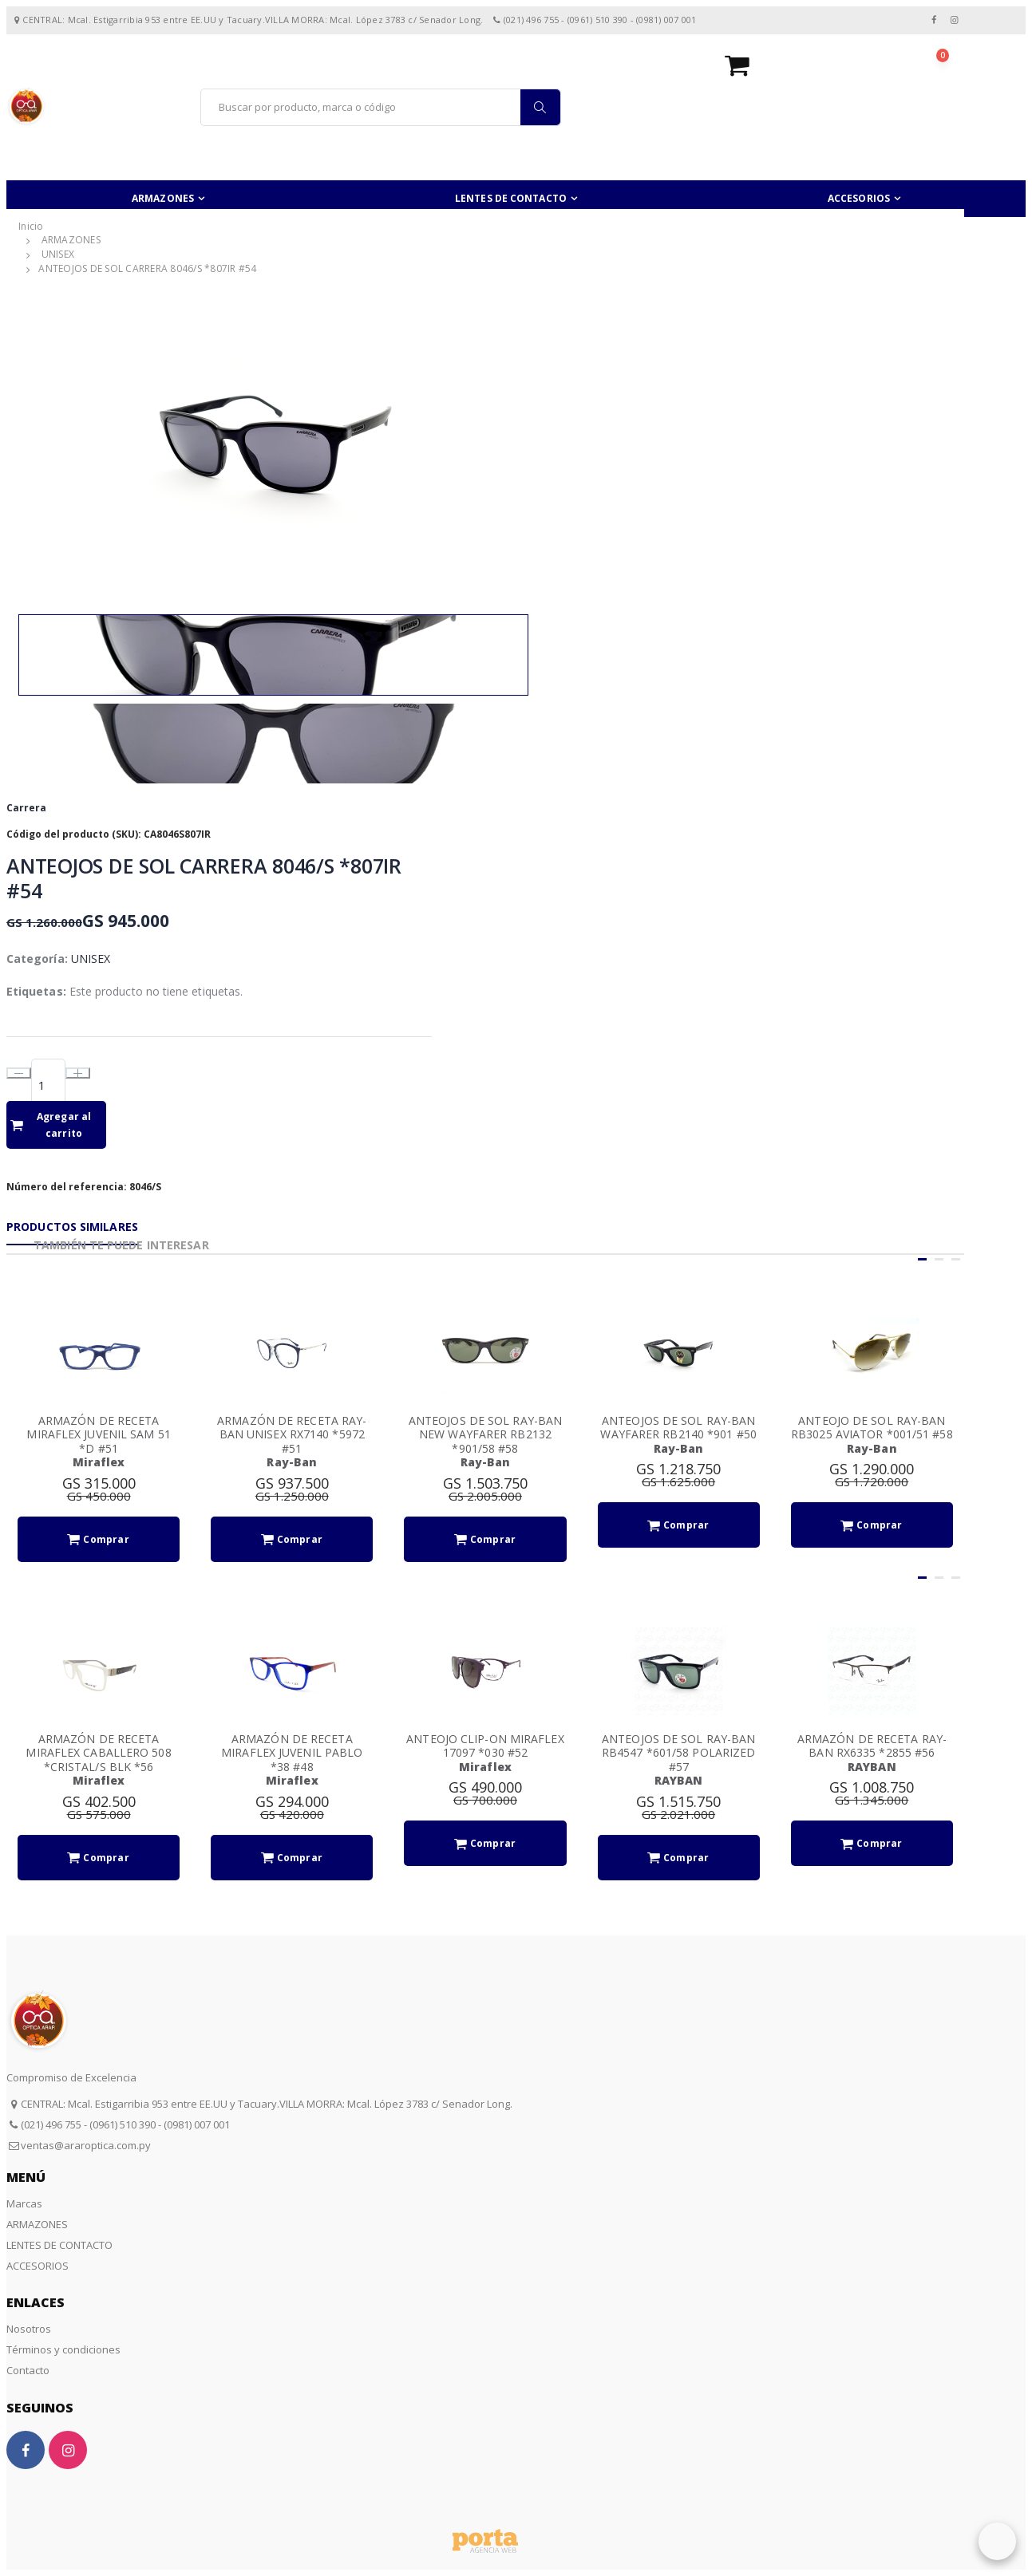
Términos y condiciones (63, 2349)
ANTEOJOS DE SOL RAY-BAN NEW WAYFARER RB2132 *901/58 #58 (485, 1434)
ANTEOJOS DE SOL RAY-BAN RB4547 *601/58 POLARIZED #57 (678, 1752)
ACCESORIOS (859, 198)
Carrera (26, 808)
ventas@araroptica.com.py (86, 2145)
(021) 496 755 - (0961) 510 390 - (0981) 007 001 (125, 2124)
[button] (844, 65)
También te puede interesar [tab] (121, 1244)
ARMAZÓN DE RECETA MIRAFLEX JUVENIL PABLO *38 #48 (291, 1752)
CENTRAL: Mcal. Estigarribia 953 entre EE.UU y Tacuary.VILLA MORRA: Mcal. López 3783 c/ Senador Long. (266, 2104)
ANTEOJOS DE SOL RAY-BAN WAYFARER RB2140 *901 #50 (678, 1427)
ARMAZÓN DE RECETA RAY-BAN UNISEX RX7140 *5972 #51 (291, 1434)
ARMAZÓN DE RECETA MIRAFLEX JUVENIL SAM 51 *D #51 (98, 1434)
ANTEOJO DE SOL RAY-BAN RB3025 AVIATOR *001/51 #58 (872, 1427)
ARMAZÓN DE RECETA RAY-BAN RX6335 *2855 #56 (872, 1746)
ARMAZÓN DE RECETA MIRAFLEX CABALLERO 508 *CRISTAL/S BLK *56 (98, 1752)
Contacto (27, 2370)
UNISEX (58, 255)
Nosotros (28, 2329)
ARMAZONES (163, 198)
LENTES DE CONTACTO (511, 198)
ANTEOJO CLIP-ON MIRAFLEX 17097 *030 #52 (484, 1746)
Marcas (24, 2203)
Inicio (31, 226)
